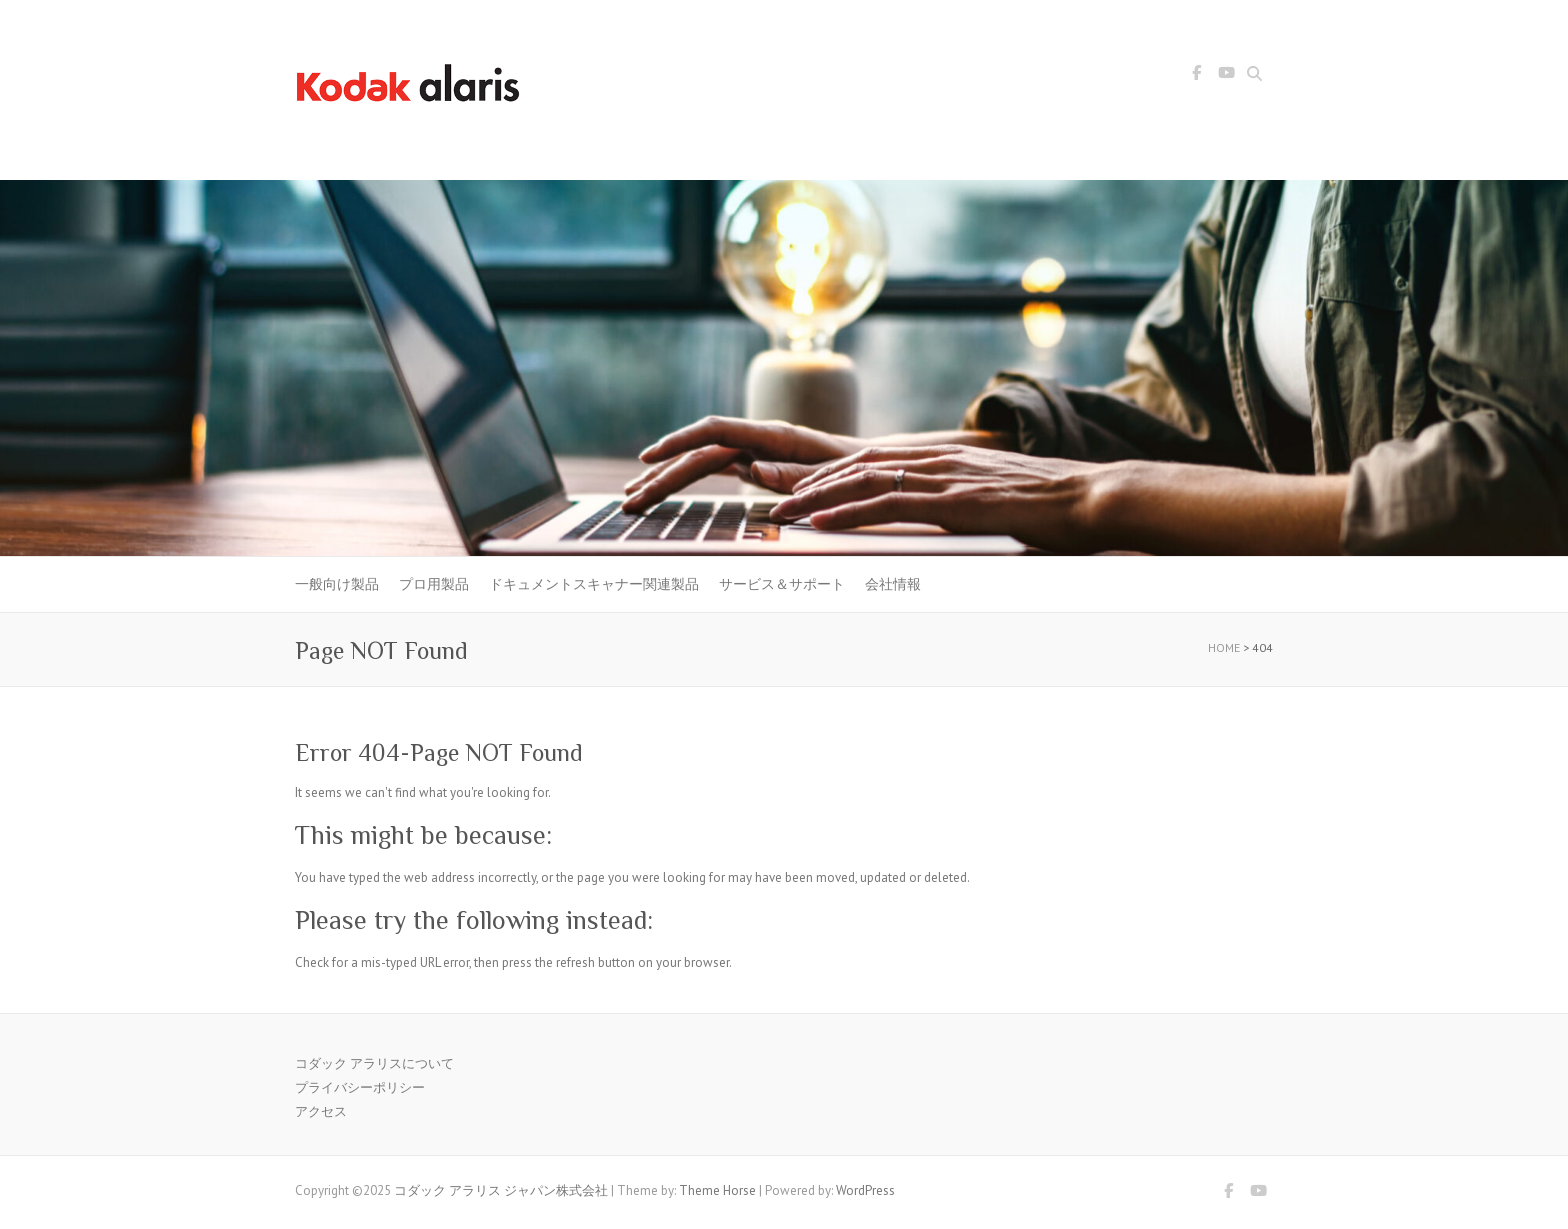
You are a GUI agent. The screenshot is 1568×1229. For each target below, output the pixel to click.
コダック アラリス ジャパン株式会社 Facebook (1196, 76)
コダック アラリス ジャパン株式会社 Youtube (1226, 76)
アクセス (321, 1111)
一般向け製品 (337, 584)
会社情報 (893, 584)
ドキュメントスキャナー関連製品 (594, 584)
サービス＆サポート (782, 584)
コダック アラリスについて (374, 1063)
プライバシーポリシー (360, 1087)
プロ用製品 (434, 584)
